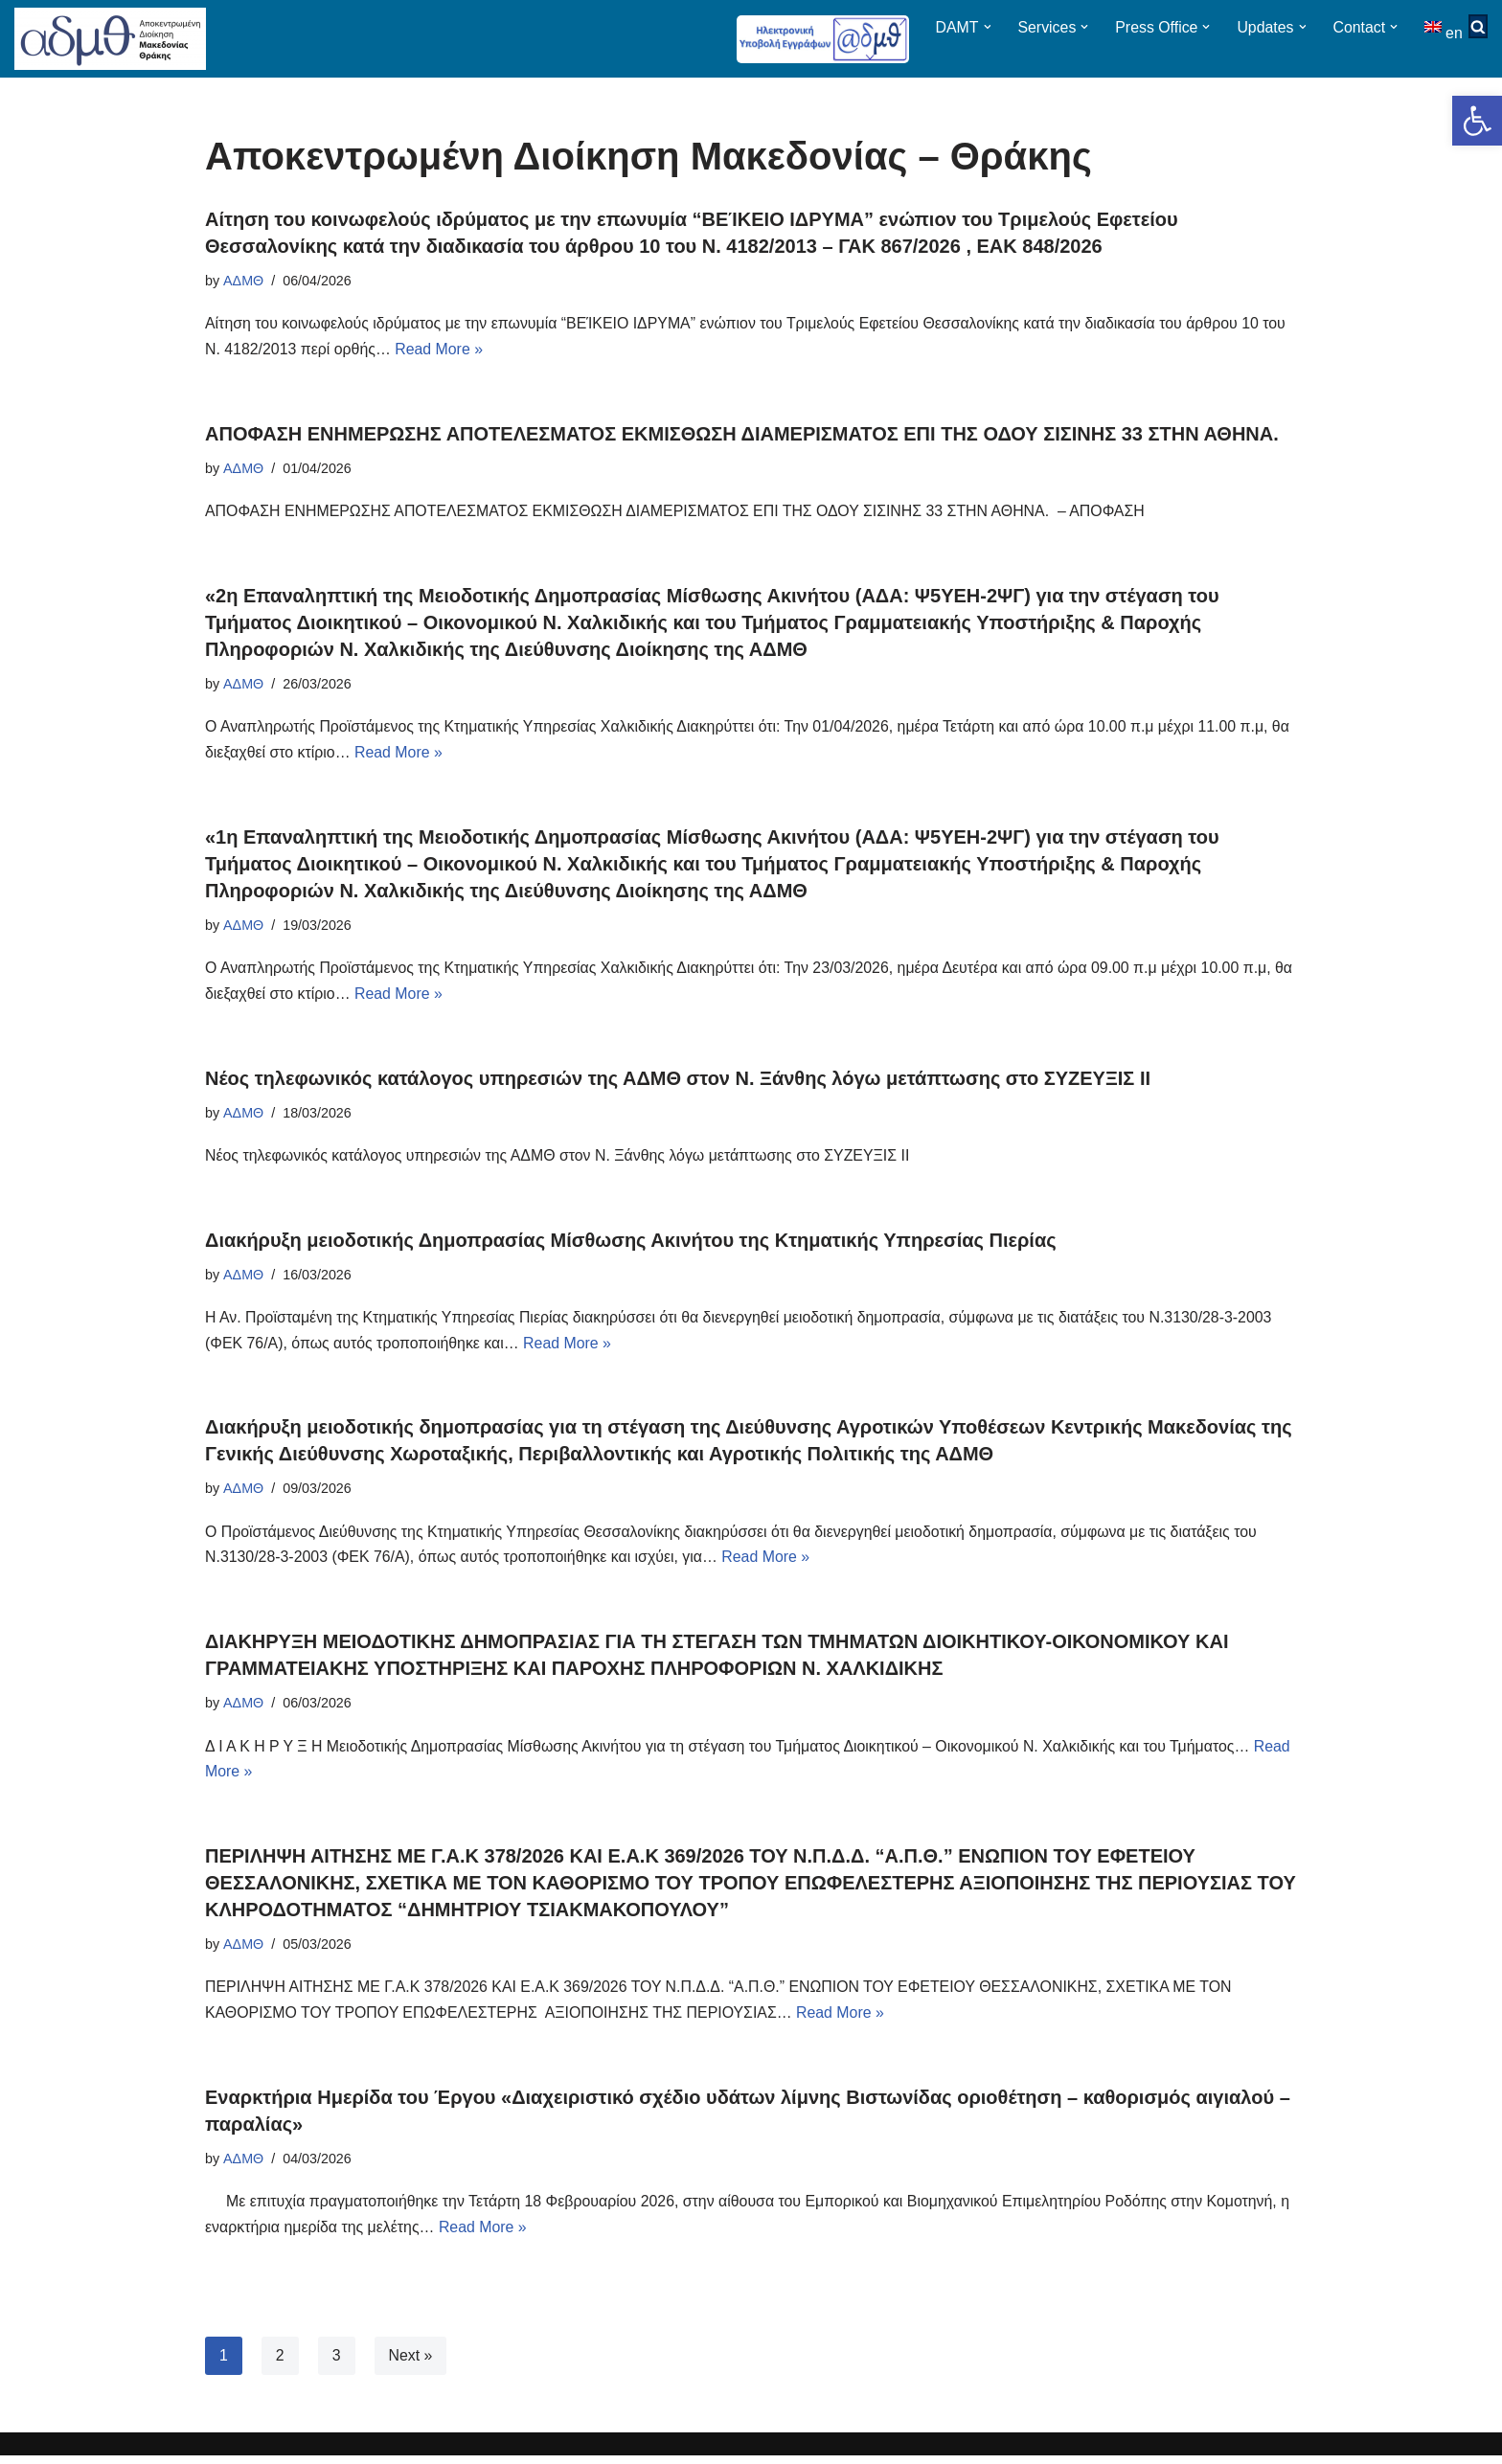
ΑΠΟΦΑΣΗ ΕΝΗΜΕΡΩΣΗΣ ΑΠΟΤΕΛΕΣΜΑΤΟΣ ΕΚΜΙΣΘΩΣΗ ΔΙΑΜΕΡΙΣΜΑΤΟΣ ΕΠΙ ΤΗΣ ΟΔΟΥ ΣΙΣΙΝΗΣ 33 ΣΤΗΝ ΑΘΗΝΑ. (742, 434)
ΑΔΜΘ (243, 280)
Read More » (441, 351)
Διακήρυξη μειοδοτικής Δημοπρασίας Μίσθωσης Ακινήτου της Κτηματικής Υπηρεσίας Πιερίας (631, 1244)
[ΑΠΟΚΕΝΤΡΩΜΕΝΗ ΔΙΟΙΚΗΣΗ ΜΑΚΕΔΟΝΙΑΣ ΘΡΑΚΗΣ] (110, 39)
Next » (411, 2364)
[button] (1477, 121)
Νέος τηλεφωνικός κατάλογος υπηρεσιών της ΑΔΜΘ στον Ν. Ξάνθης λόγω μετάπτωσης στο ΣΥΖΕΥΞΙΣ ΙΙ (677, 1081)
